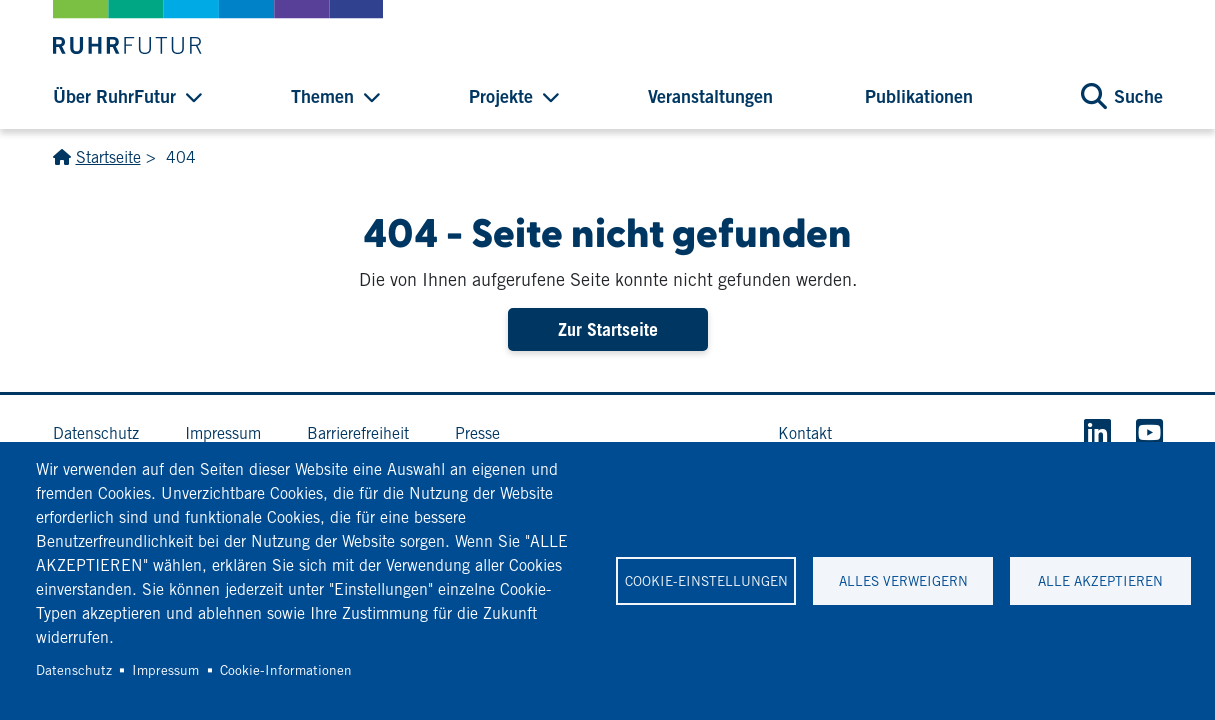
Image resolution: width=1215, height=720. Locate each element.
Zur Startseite (608, 329)
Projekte (501, 96)
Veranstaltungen (710, 96)
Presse (477, 433)
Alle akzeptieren (1100, 581)
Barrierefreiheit (358, 433)
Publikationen (919, 96)
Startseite (108, 157)
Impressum (165, 670)
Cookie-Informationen (286, 670)
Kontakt (805, 433)
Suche (1138, 96)
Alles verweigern (903, 581)
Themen (322, 96)
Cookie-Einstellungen (706, 581)
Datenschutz (74, 670)
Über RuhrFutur (114, 96)
